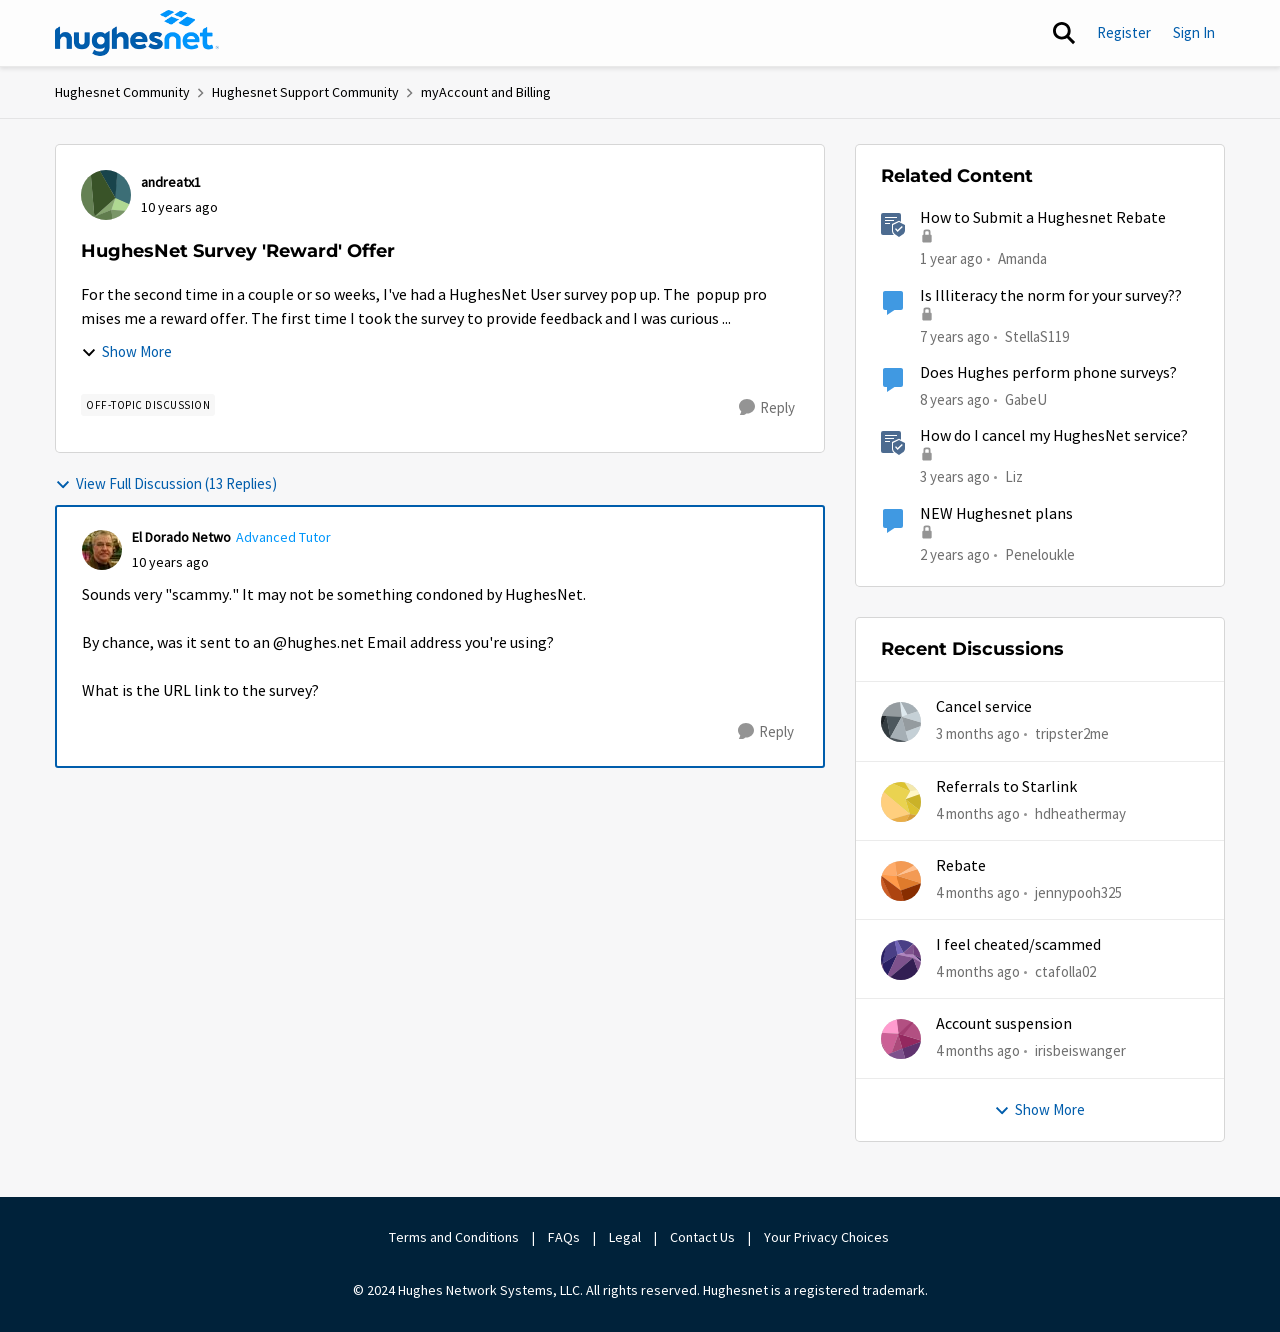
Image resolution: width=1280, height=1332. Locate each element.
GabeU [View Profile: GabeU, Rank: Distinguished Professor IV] (1026, 399)
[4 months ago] (978, 813)
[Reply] (767, 408)
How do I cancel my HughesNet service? (1054, 436)
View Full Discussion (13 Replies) (166, 483)
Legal (625, 1237)
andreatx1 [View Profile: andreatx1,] (171, 182)
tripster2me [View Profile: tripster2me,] (1072, 733)
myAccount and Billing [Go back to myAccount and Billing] (486, 92)
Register (1124, 32)
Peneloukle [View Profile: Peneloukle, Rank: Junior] (1040, 553)
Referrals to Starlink (1006, 787)
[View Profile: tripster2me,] (901, 722)
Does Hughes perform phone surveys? (1048, 373)
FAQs (564, 1237)
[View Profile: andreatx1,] (106, 195)
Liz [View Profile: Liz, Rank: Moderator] (1014, 476)
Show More (126, 351)
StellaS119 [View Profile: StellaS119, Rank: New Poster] (1037, 335)
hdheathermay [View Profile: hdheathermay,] (1080, 812)
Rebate (961, 866)
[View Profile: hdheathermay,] (901, 802)
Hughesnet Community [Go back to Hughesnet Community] (122, 92)
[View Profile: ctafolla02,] (901, 960)
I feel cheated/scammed (1018, 945)
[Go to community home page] (137, 33)
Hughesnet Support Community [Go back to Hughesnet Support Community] (305, 92)
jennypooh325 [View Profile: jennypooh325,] (1078, 892)
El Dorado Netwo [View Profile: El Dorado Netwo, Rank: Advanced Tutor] (181, 537)
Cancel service (984, 707)
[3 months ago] (978, 734)
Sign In (1194, 32)
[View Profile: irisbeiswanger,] (901, 1039)
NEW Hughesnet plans (996, 514)
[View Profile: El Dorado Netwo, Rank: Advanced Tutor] (102, 550)
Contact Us (702, 1237)
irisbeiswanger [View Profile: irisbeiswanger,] (1080, 1050)
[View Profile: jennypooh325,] (901, 881)
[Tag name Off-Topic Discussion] (148, 405)
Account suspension (1004, 1024)
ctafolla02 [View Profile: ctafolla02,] (1065, 971)
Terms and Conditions (454, 1237)
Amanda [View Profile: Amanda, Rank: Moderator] (1022, 258)
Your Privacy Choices (828, 1237)
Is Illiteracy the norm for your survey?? (1051, 296)
